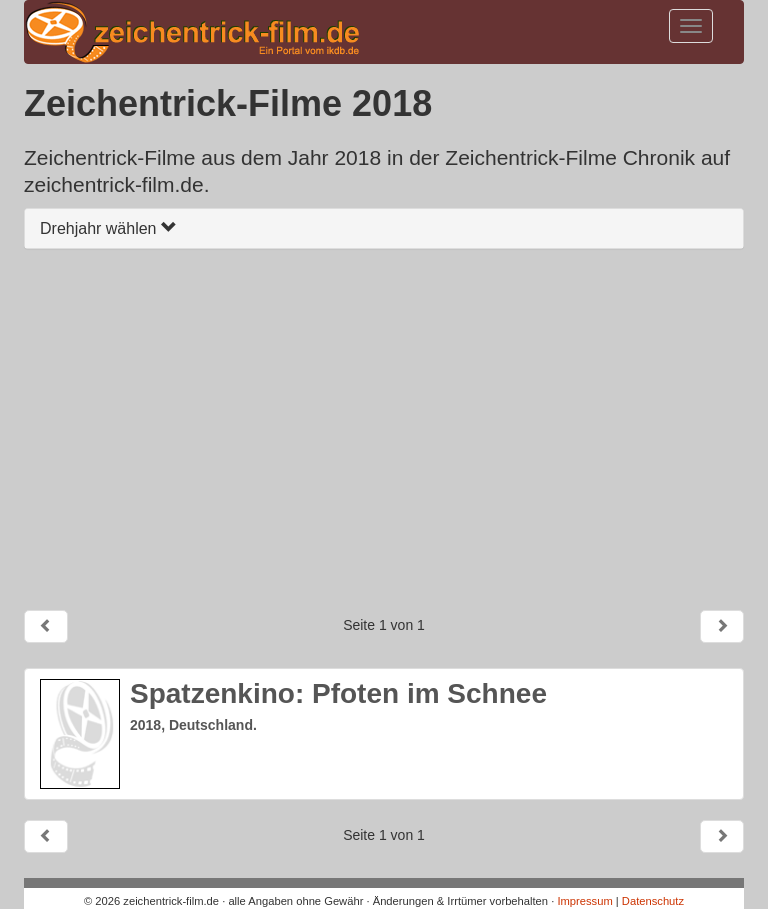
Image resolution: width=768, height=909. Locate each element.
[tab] (384, 228)
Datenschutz (653, 901)
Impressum (584, 901)
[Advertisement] (384, 429)
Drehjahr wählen (108, 228)
